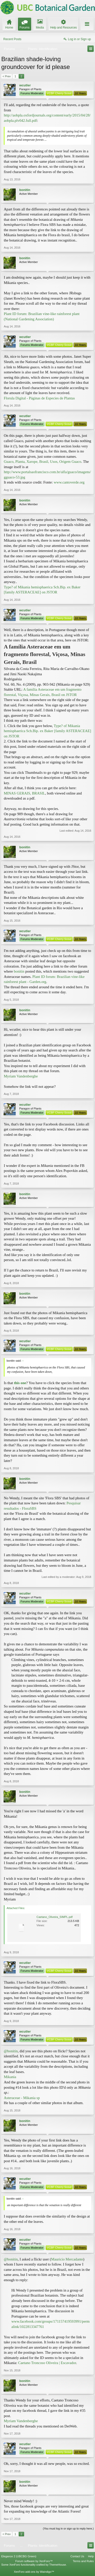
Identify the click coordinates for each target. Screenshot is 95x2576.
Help (91, 2556)
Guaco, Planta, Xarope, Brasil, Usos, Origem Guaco (42, 462)
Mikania (10, 2077)
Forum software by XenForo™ (34, 2561)
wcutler (25, 85)
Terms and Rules (83, 2561)
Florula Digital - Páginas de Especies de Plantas (39, 398)
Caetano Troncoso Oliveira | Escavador (47, 2363)
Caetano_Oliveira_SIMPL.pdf (54, 1916)
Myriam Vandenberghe (21, 1076)
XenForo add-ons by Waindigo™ (34, 2571)
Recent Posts (12, 39)
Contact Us (77, 2556)
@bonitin (11, 2051)
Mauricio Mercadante (67, 2259)
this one (20, 1383)
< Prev (7, 76)
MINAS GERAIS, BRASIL (24, 793)
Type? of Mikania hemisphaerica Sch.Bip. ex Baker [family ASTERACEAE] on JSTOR (47, 731)
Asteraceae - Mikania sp (22, 2098)
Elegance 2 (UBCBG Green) (18, 2556)
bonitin (24, 190)
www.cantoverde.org (69, 482)
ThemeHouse (57, 2564)
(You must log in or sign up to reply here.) (68, 2528)
